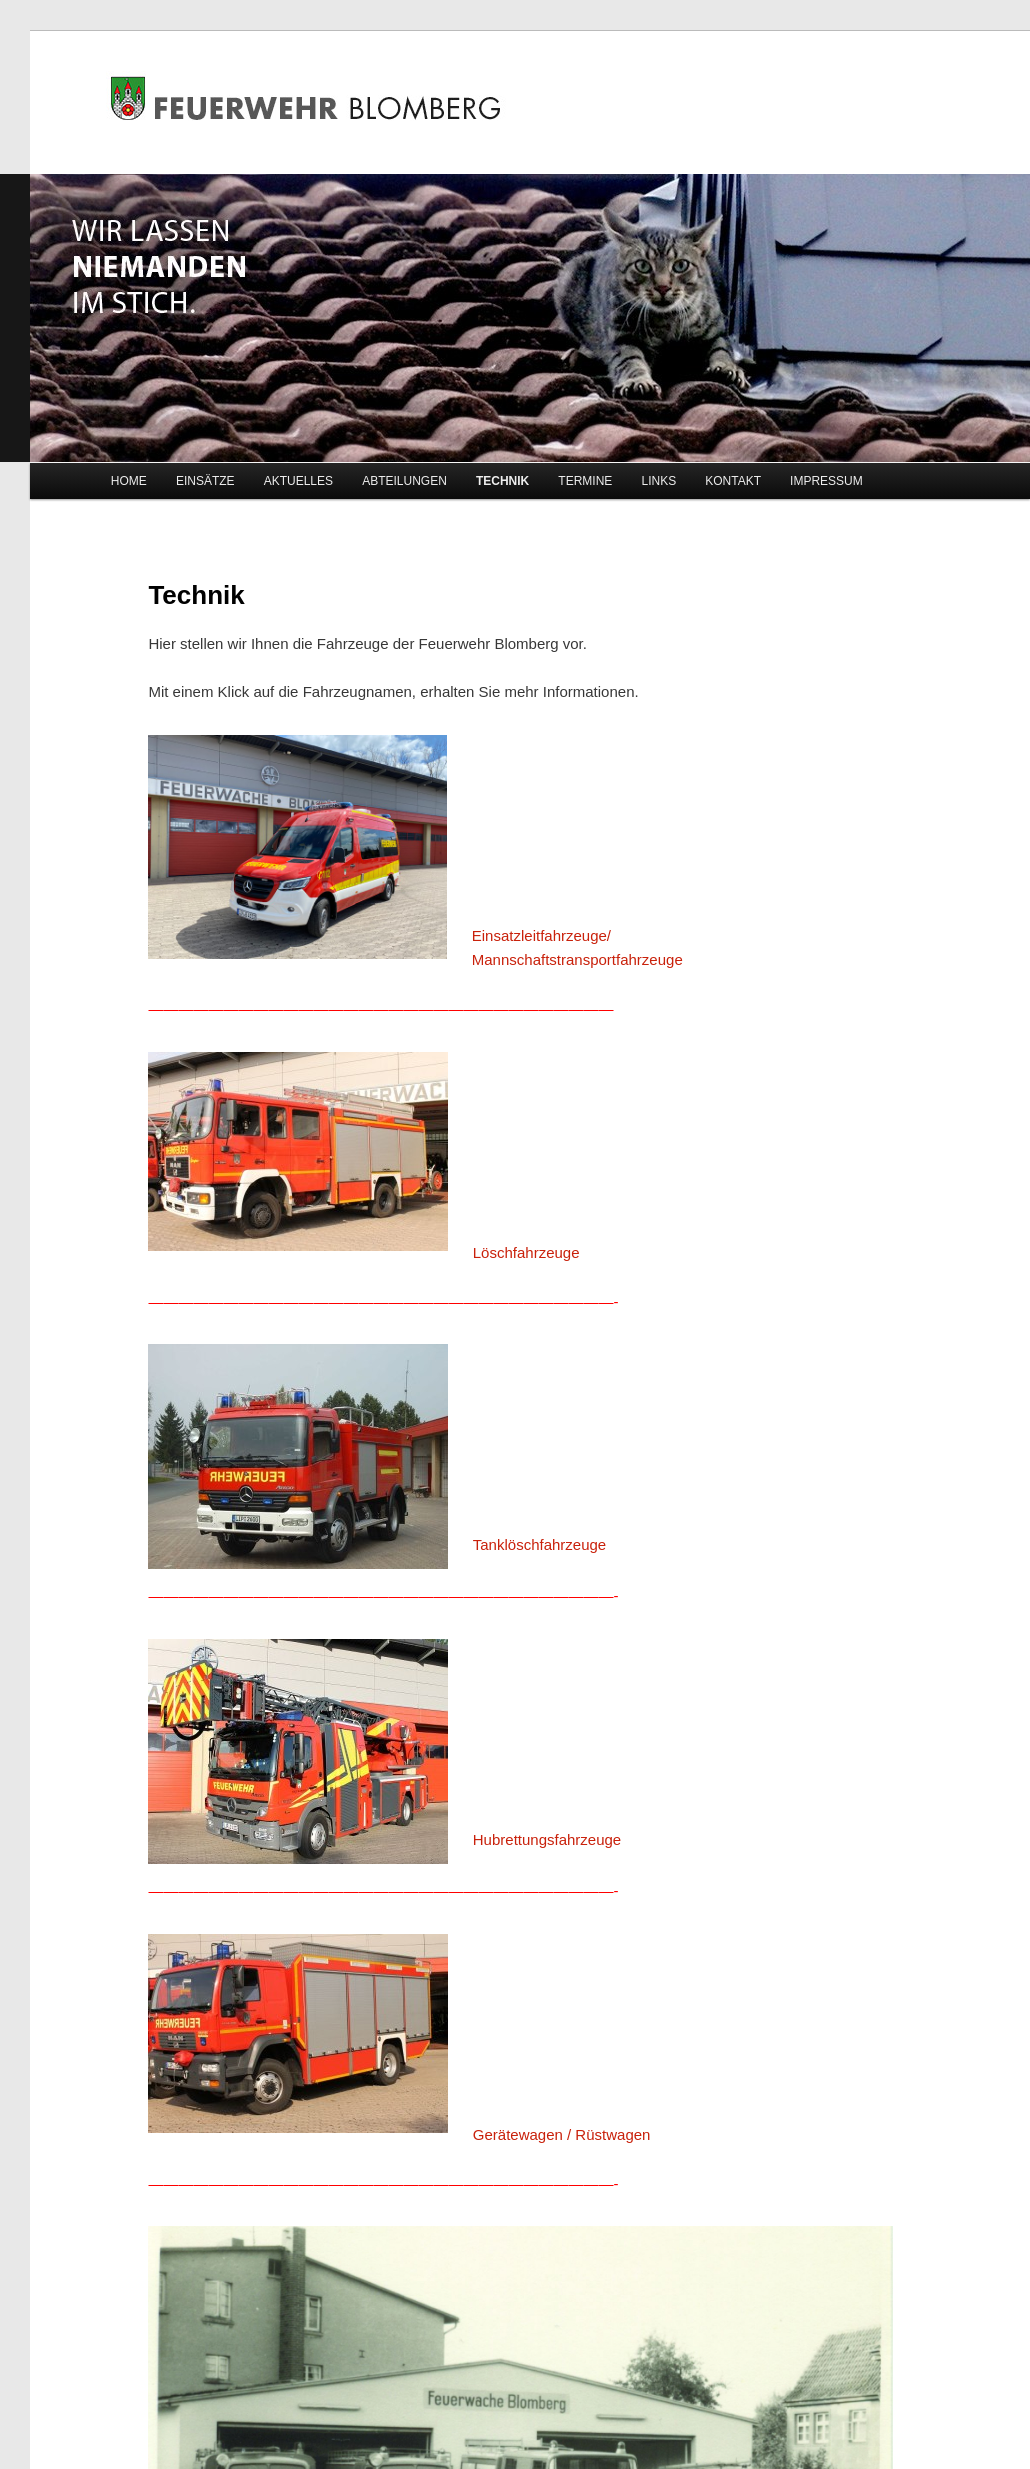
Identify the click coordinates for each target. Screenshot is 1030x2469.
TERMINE (585, 481)
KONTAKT (733, 481)
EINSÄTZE (205, 481)
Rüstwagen (612, 2134)
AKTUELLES (298, 481)
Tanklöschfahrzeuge (539, 1544)
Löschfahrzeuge (526, 1252)
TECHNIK (502, 481)
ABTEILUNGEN (404, 481)
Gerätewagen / (522, 2134)
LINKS (658, 481)
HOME (129, 481)
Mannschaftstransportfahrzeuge (577, 959)
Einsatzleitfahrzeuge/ (541, 935)
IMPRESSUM (826, 481)
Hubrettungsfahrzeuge (547, 1839)
